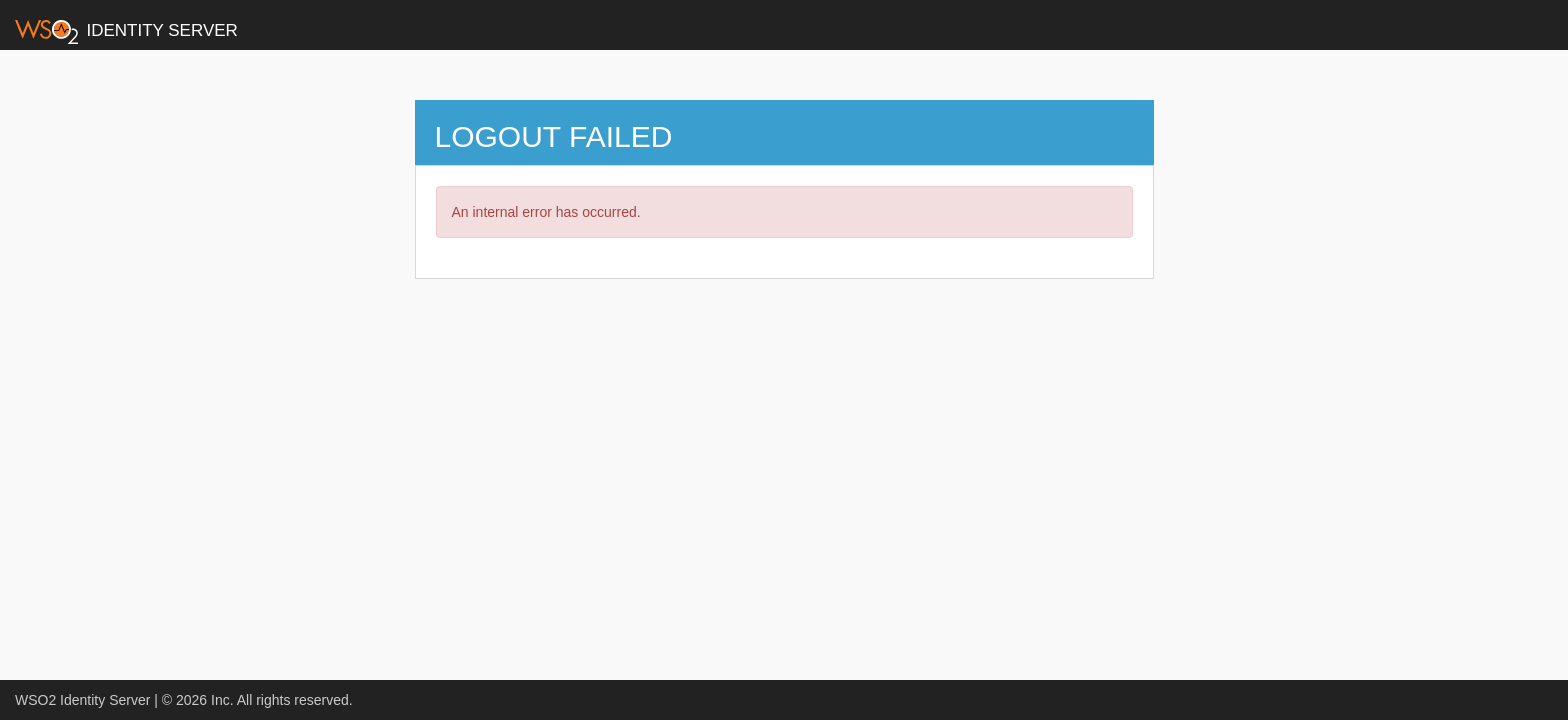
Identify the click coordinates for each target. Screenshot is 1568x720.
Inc (220, 700)
